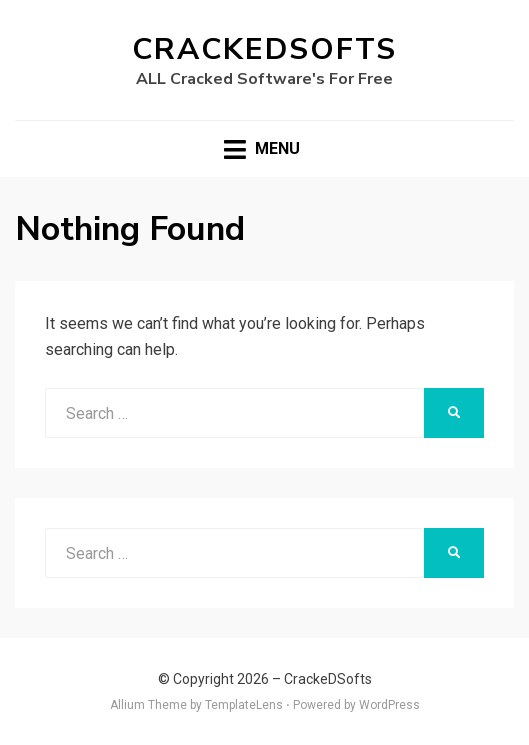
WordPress (389, 705)
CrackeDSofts (264, 49)
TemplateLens (244, 705)
